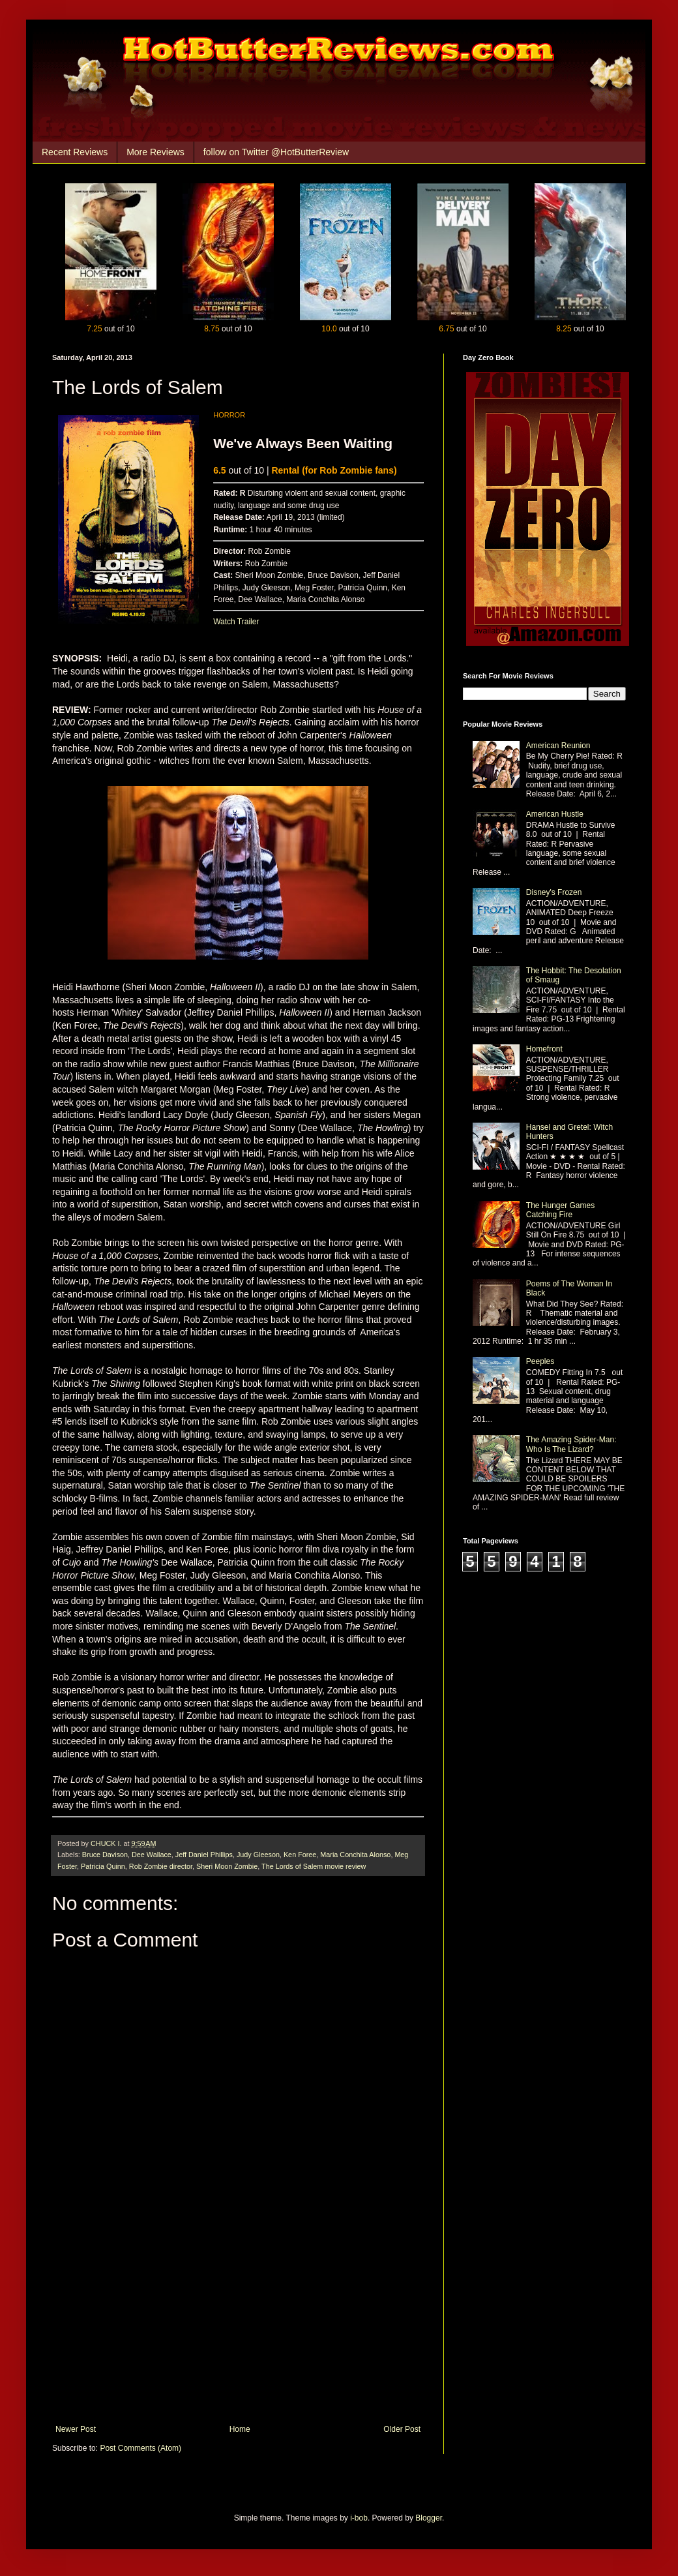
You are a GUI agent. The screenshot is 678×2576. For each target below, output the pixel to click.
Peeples (540, 1361)
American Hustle (554, 814)
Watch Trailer (236, 621)
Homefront (544, 1048)
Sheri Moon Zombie (227, 1866)
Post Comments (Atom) (140, 2448)
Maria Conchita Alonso (355, 1854)
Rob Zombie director (160, 1866)
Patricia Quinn (103, 1866)
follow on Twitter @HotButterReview (276, 152)
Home (239, 2429)
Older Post (401, 2429)
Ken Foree (300, 1854)
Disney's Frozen (554, 892)
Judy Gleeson (258, 1854)
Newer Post (75, 2429)
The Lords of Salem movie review (313, 1866)
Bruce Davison (105, 1854)
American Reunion (558, 745)
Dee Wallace (151, 1854)
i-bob (359, 2518)
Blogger (428, 2518)
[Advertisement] (238, 2326)
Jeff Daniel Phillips (204, 1854)
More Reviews (155, 152)
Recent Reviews (75, 152)
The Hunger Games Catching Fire (560, 1210)
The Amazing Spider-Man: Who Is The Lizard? (571, 1444)
